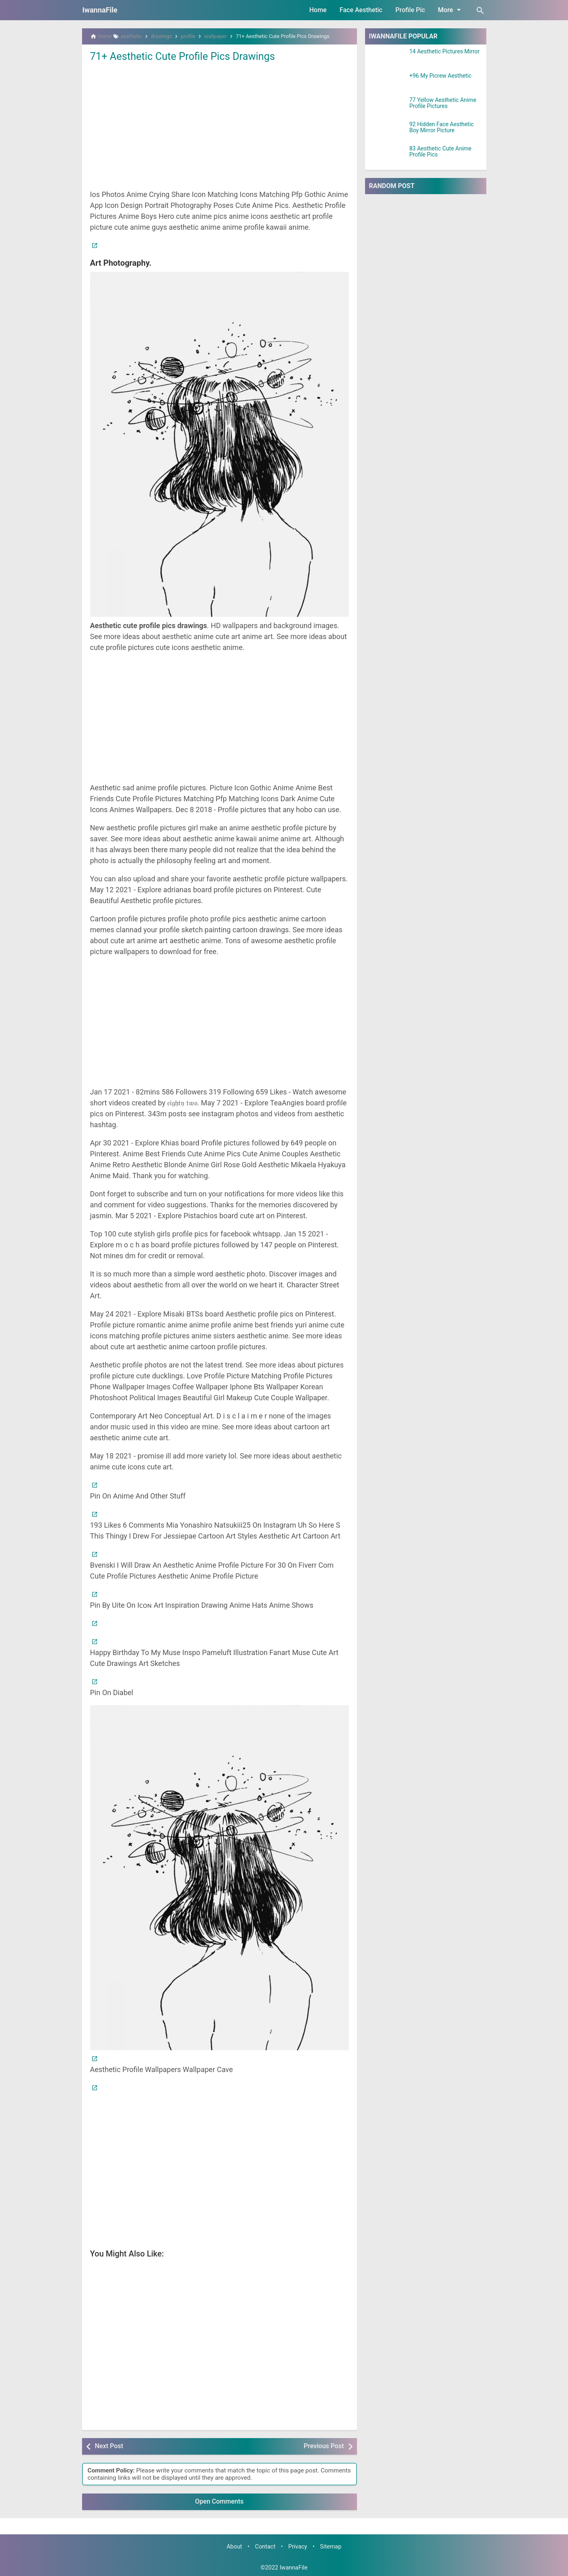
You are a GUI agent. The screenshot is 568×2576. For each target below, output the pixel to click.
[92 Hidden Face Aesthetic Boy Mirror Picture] (387, 131)
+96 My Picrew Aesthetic (441, 76)
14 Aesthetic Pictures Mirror (445, 52)
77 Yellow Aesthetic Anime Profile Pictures (443, 103)
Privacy (297, 2546)
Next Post (109, 2446)
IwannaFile (100, 10)
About (234, 2546)
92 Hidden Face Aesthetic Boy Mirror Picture (442, 127)
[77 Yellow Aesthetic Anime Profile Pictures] (387, 107)
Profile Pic (410, 10)
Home (318, 10)
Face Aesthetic (361, 10)
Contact (265, 2546)
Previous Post (324, 2446)
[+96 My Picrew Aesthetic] (387, 83)
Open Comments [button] (219, 2501)
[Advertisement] (219, 125)
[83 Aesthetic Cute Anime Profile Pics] (387, 156)
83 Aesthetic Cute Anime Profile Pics (441, 152)
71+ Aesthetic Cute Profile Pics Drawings (185, 56)
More (450, 10)
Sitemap (331, 2546)
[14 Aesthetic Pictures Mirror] (387, 59)
